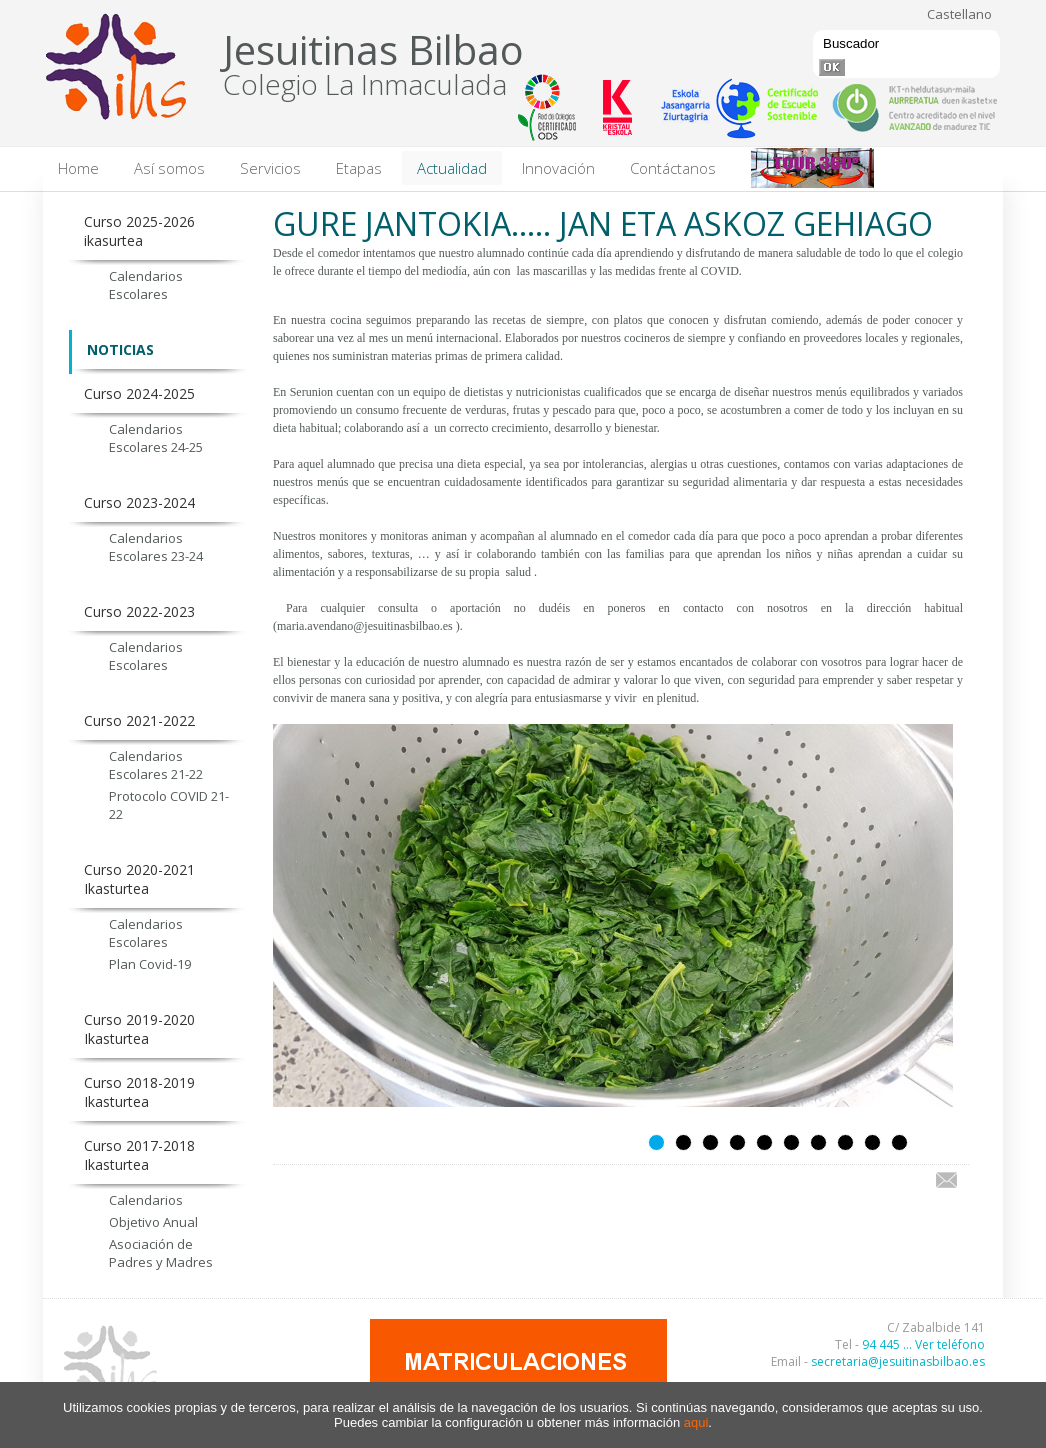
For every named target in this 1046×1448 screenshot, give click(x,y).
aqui (696, 1422)
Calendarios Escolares (146, 285)
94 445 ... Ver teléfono (923, 1344)
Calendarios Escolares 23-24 (156, 547)
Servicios (270, 168)
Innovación (558, 168)
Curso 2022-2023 (139, 611)
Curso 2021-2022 (139, 720)
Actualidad (452, 168)
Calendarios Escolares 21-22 (156, 765)
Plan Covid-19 (150, 964)
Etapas (359, 168)
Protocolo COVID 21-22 (169, 805)
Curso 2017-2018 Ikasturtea (139, 1155)
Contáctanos (673, 168)
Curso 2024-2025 (139, 393)
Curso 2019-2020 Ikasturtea (139, 1029)
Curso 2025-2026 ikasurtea (139, 231)
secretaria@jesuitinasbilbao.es (898, 1361)
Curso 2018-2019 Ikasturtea (139, 1092)
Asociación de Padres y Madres (161, 1253)
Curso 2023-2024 (139, 502)
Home (78, 168)
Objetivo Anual (153, 1222)
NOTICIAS (120, 349)
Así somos (169, 168)
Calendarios (146, 1200)
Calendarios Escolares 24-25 (156, 438)
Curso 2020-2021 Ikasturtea (139, 879)
